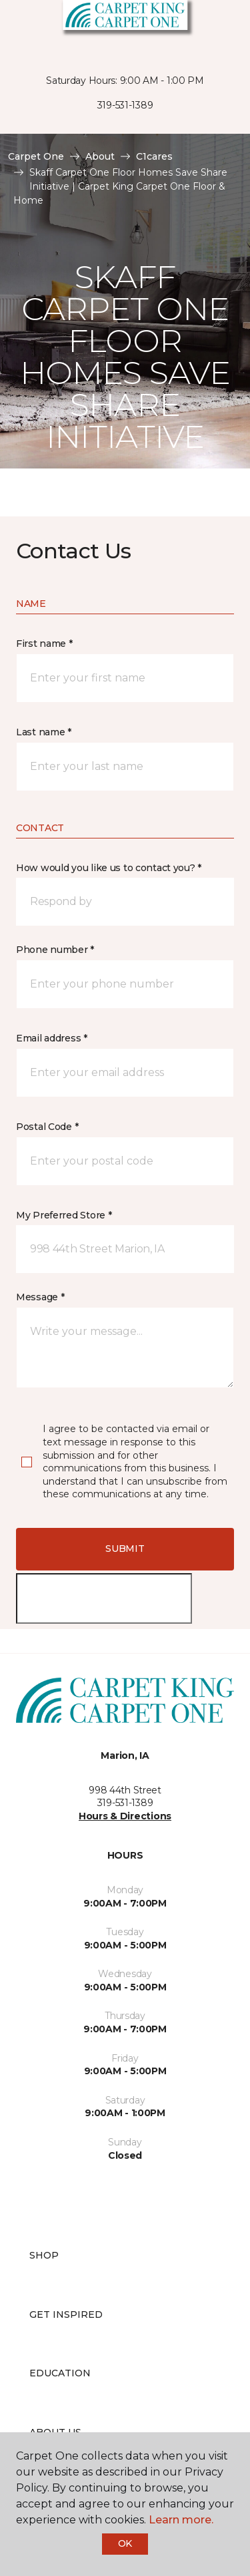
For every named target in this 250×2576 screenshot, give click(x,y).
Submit (124, 1549)
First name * (44, 643)
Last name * (43, 732)
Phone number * (55, 949)
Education (60, 2373)
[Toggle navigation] (19, 26)
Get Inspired (66, 2314)
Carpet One (36, 156)
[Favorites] (215, 27)
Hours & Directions (125, 1816)
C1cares (154, 156)
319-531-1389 (125, 105)
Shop (44, 2255)
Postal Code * (47, 1126)
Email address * (51, 1038)
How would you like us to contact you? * (108, 867)
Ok (125, 2543)
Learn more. (181, 2519)
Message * (40, 1297)
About (100, 156)
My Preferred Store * (63, 1215)
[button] (199, 27)
